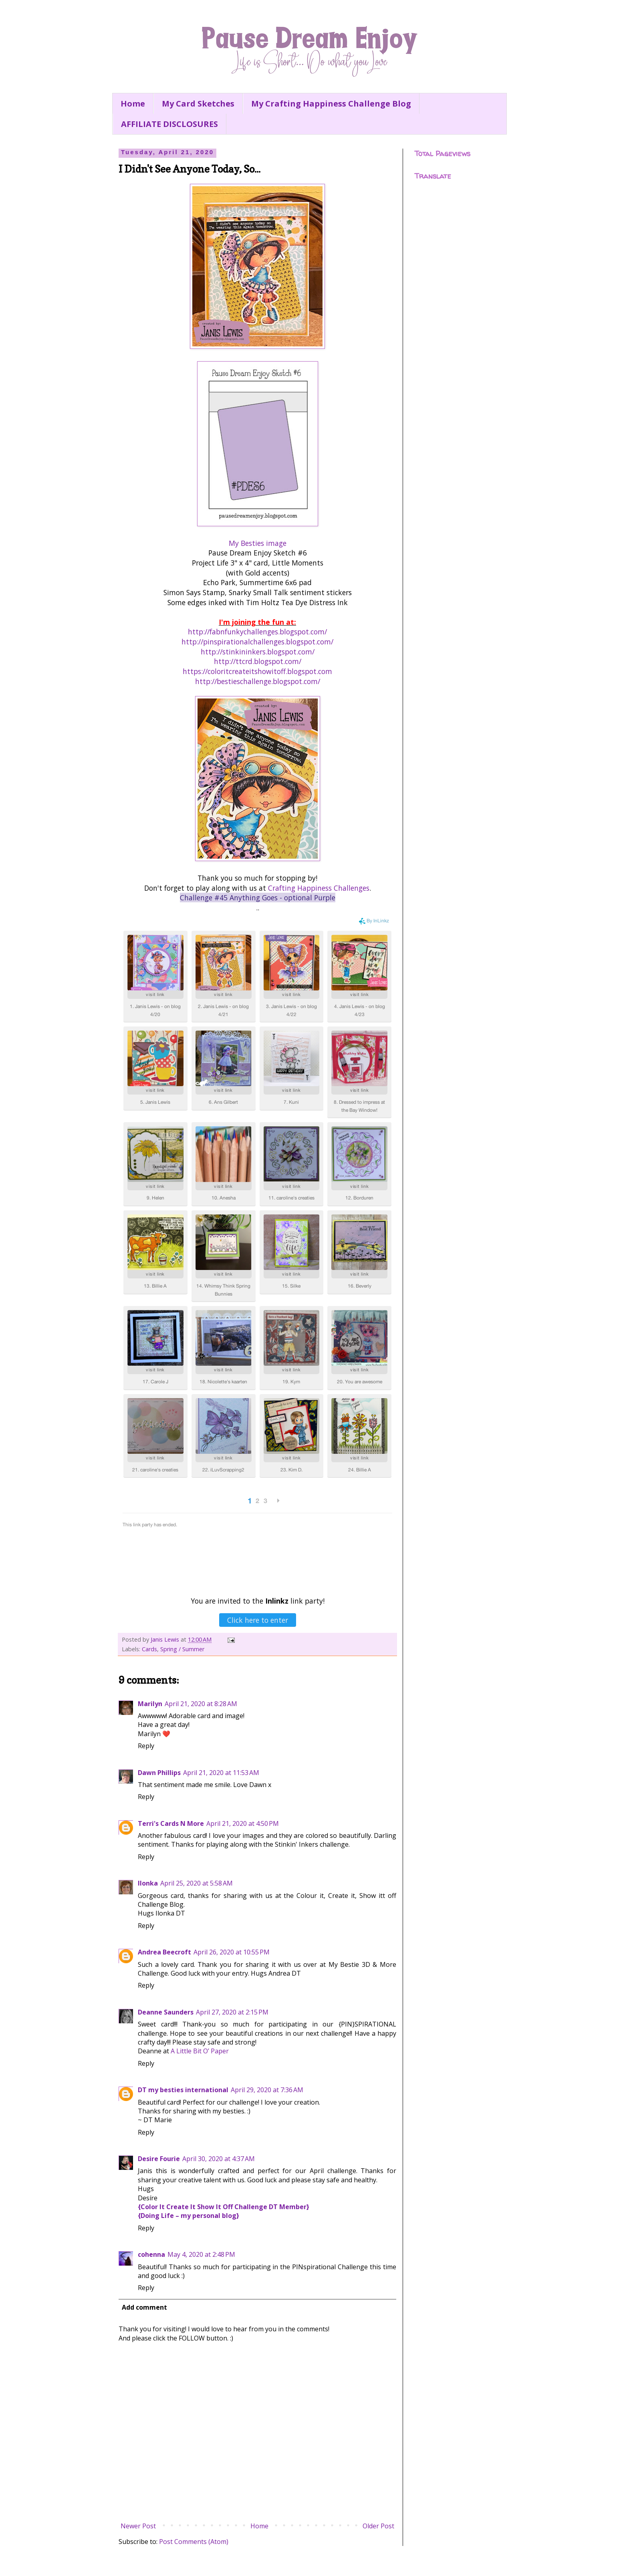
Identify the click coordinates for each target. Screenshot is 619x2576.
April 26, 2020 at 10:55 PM (232, 1952)
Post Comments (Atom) (193, 2541)
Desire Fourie (159, 2158)
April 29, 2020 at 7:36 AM (267, 2089)
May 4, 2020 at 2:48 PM (201, 2254)
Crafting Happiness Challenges (318, 888)
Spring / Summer (182, 1649)
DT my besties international (183, 2089)
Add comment (144, 2307)
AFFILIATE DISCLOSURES (169, 124)
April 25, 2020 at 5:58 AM (196, 1883)
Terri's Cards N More (171, 1823)
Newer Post (138, 2526)
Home (133, 103)
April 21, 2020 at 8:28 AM (201, 1703)
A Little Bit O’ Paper (200, 2051)
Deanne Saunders (166, 2012)
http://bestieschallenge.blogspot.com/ (257, 681)
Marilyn (150, 1703)
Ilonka (148, 1883)
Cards (149, 1649)
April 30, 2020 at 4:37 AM (218, 2158)
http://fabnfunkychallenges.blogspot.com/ (257, 631)
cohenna (151, 2254)
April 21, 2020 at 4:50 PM (242, 1823)
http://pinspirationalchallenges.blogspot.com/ (257, 641)
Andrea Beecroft (164, 1952)
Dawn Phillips (159, 1772)
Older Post (378, 2526)
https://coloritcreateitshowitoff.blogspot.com (257, 671)
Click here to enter (257, 1620)
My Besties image (257, 543)
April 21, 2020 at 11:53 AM (221, 1772)
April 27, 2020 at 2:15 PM (232, 2012)
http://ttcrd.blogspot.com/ (257, 661)
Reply (146, 1745)
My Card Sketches (198, 103)
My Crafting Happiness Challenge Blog (331, 103)
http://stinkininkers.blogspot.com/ (258, 651)
